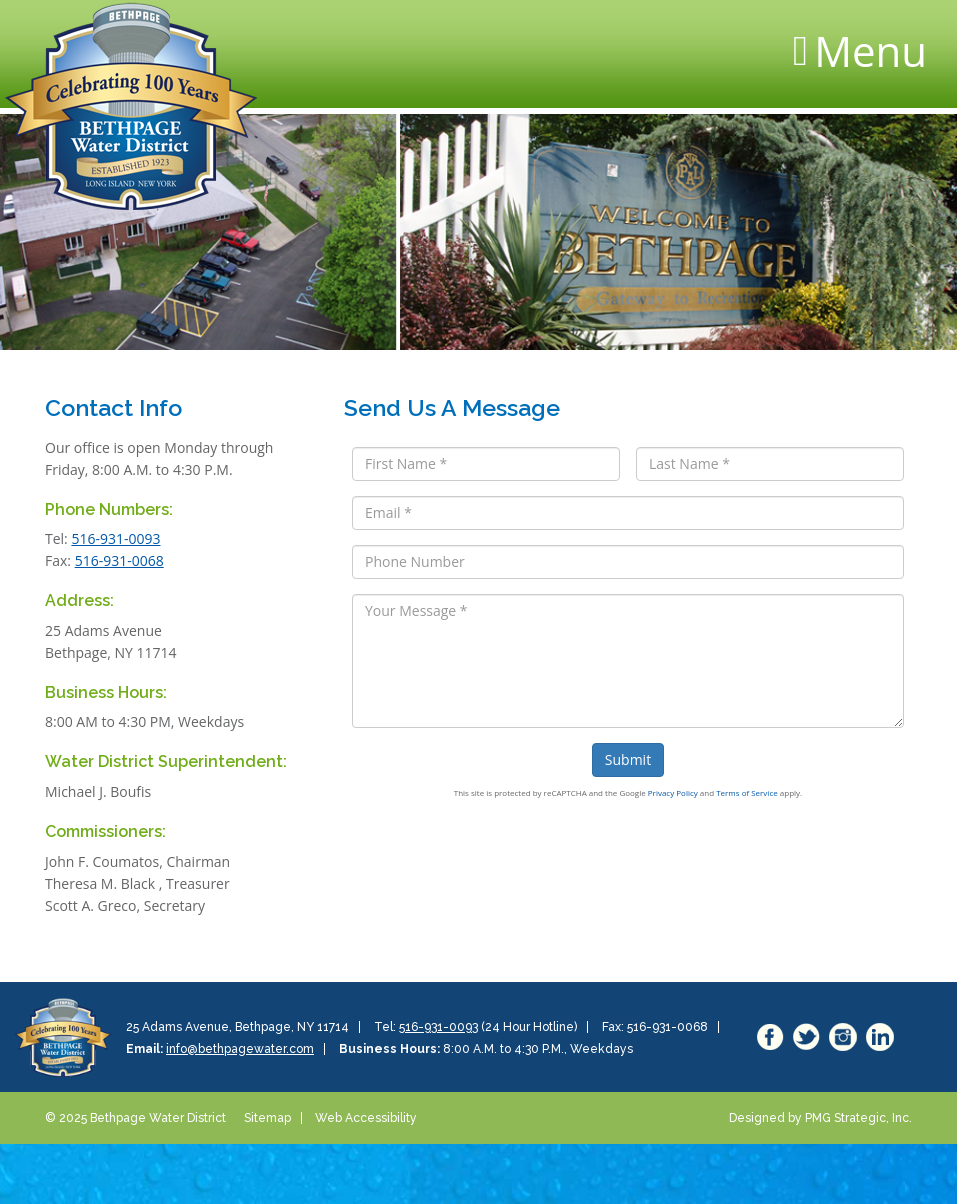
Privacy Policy (673, 792)
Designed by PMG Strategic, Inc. (820, 1118)
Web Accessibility (366, 1118)
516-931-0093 (115, 538)
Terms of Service (747, 792)
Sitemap (267, 1118)
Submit (628, 759)
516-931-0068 (119, 560)
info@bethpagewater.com (240, 1049)
